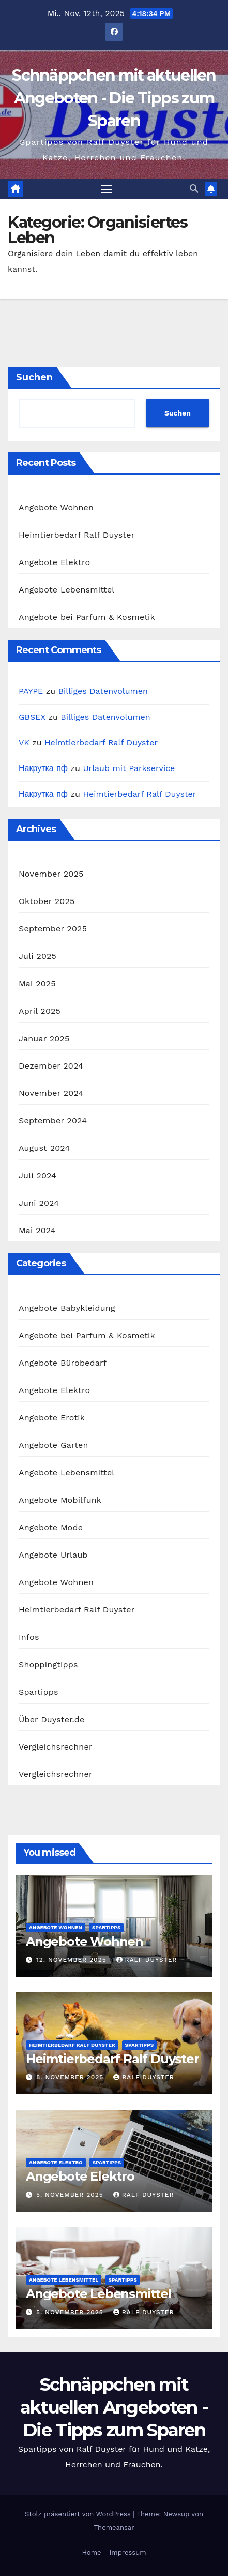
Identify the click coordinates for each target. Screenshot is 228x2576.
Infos (29, 1637)
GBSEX (32, 717)
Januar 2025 (44, 1038)
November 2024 (51, 1093)
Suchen (34, 377)
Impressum (128, 2552)
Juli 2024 (37, 1175)
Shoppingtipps (48, 1664)
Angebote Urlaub (53, 1555)
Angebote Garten (53, 1445)
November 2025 (51, 874)
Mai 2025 (37, 983)
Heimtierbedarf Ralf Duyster (76, 535)
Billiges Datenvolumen (103, 691)
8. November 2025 (71, 2077)
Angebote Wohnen (56, 507)
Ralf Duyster (146, 1959)
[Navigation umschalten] (106, 189)
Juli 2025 (37, 956)
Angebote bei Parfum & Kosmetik (87, 617)
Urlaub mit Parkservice (129, 768)
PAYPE (31, 691)
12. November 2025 (72, 1959)
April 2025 (39, 1011)
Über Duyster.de (51, 1719)
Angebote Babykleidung (67, 1308)
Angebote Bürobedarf (63, 1363)
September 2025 (53, 929)
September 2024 (53, 1121)
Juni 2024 (39, 1203)
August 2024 (44, 1148)
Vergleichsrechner (56, 1747)
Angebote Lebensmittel (66, 590)
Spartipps (38, 1692)
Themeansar (114, 2527)
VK (24, 742)
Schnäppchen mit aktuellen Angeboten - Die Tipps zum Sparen (114, 98)
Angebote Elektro (54, 562)
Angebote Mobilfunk (60, 1500)
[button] (194, 189)
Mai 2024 (37, 1230)
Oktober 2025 (46, 901)
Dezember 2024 (51, 1066)
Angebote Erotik (52, 1418)
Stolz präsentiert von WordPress (79, 2514)
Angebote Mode (51, 1527)
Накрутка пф (43, 768)
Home (91, 2552)
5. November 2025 (71, 2194)
